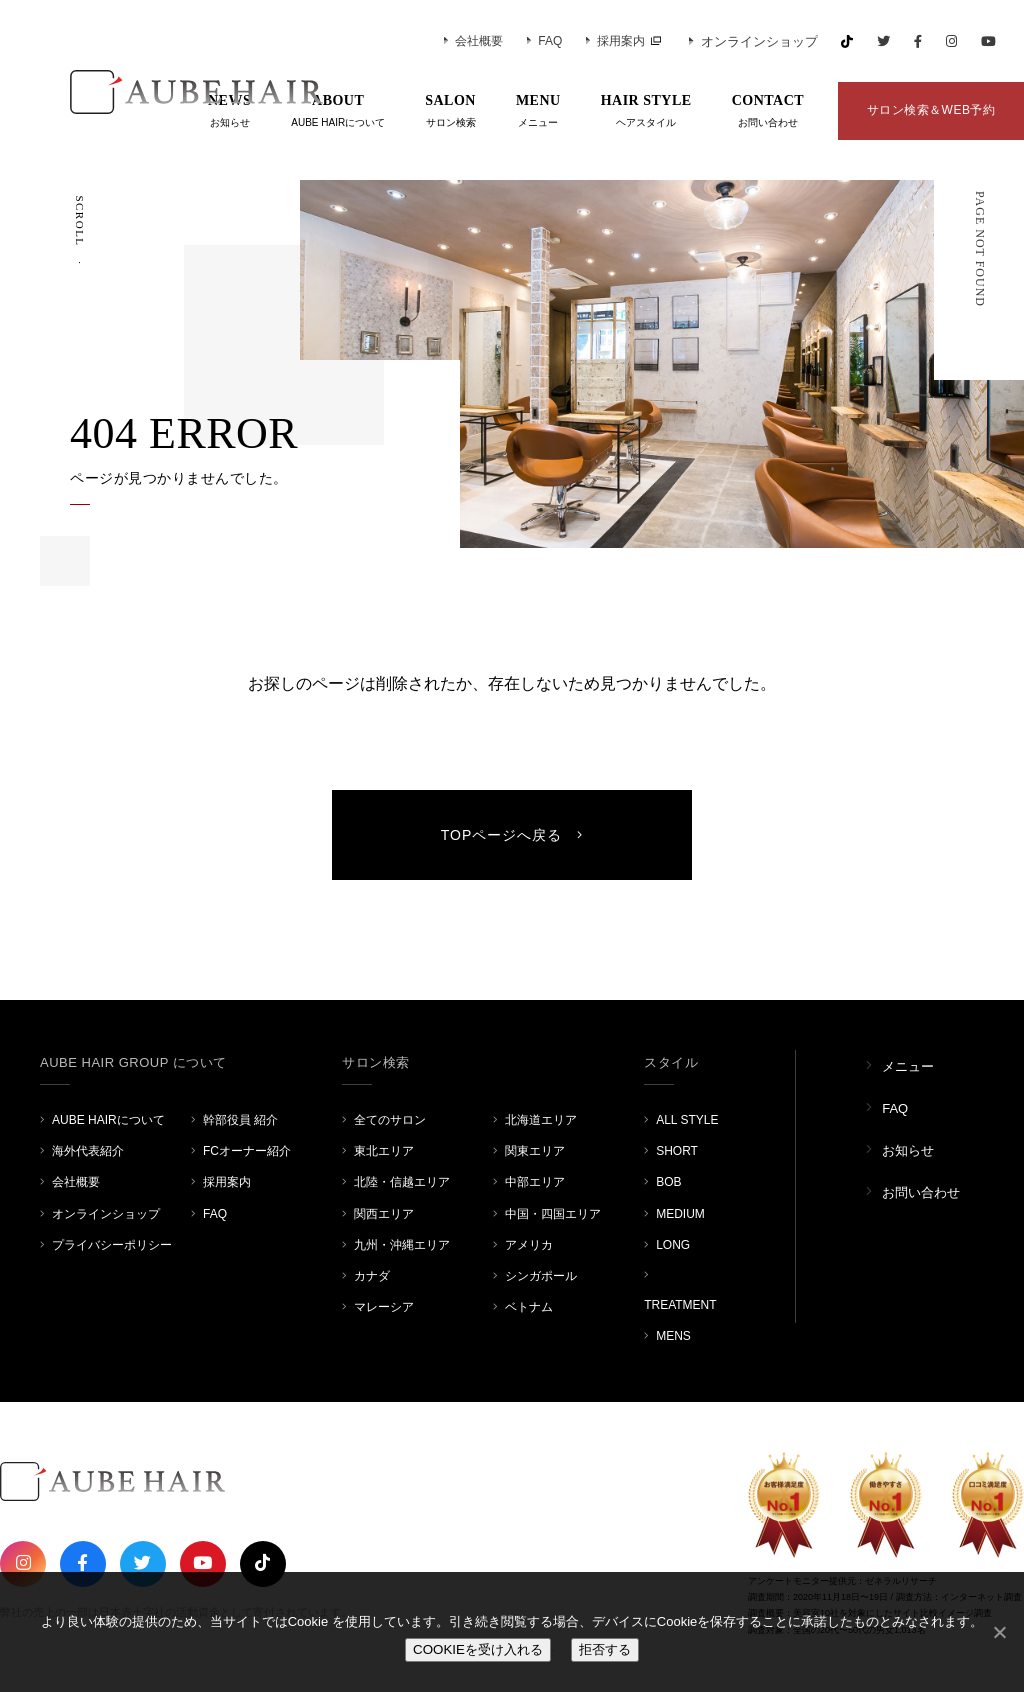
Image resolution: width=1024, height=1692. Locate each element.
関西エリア (384, 1214)
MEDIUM (680, 1214)
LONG (673, 1245)
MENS (673, 1336)
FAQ (544, 41)
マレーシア (384, 1307)
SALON (450, 112)
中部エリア (535, 1182)
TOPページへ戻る (512, 835)
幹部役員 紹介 (240, 1120)
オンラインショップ (753, 41)
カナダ (372, 1276)
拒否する (605, 1649)
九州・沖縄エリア (402, 1245)
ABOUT (338, 112)
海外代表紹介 (88, 1151)
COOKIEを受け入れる (478, 1649)
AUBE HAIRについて (108, 1120)
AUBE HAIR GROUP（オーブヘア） (170, 92)
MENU (538, 112)
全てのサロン (390, 1120)
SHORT (677, 1151)
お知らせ (908, 1150)
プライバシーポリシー (112, 1245)
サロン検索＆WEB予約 (931, 110)
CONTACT (768, 112)
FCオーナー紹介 (247, 1151)
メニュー (908, 1066)
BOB (668, 1182)
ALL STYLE (687, 1120)
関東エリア (535, 1151)
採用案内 (615, 41)
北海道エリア (541, 1120)
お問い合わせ (921, 1192)
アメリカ (529, 1245)
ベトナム (529, 1307)
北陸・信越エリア (402, 1182)
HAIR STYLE (646, 112)
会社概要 (473, 41)
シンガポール (541, 1276)
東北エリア (384, 1151)
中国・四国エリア (553, 1214)
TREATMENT (680, 1305)
